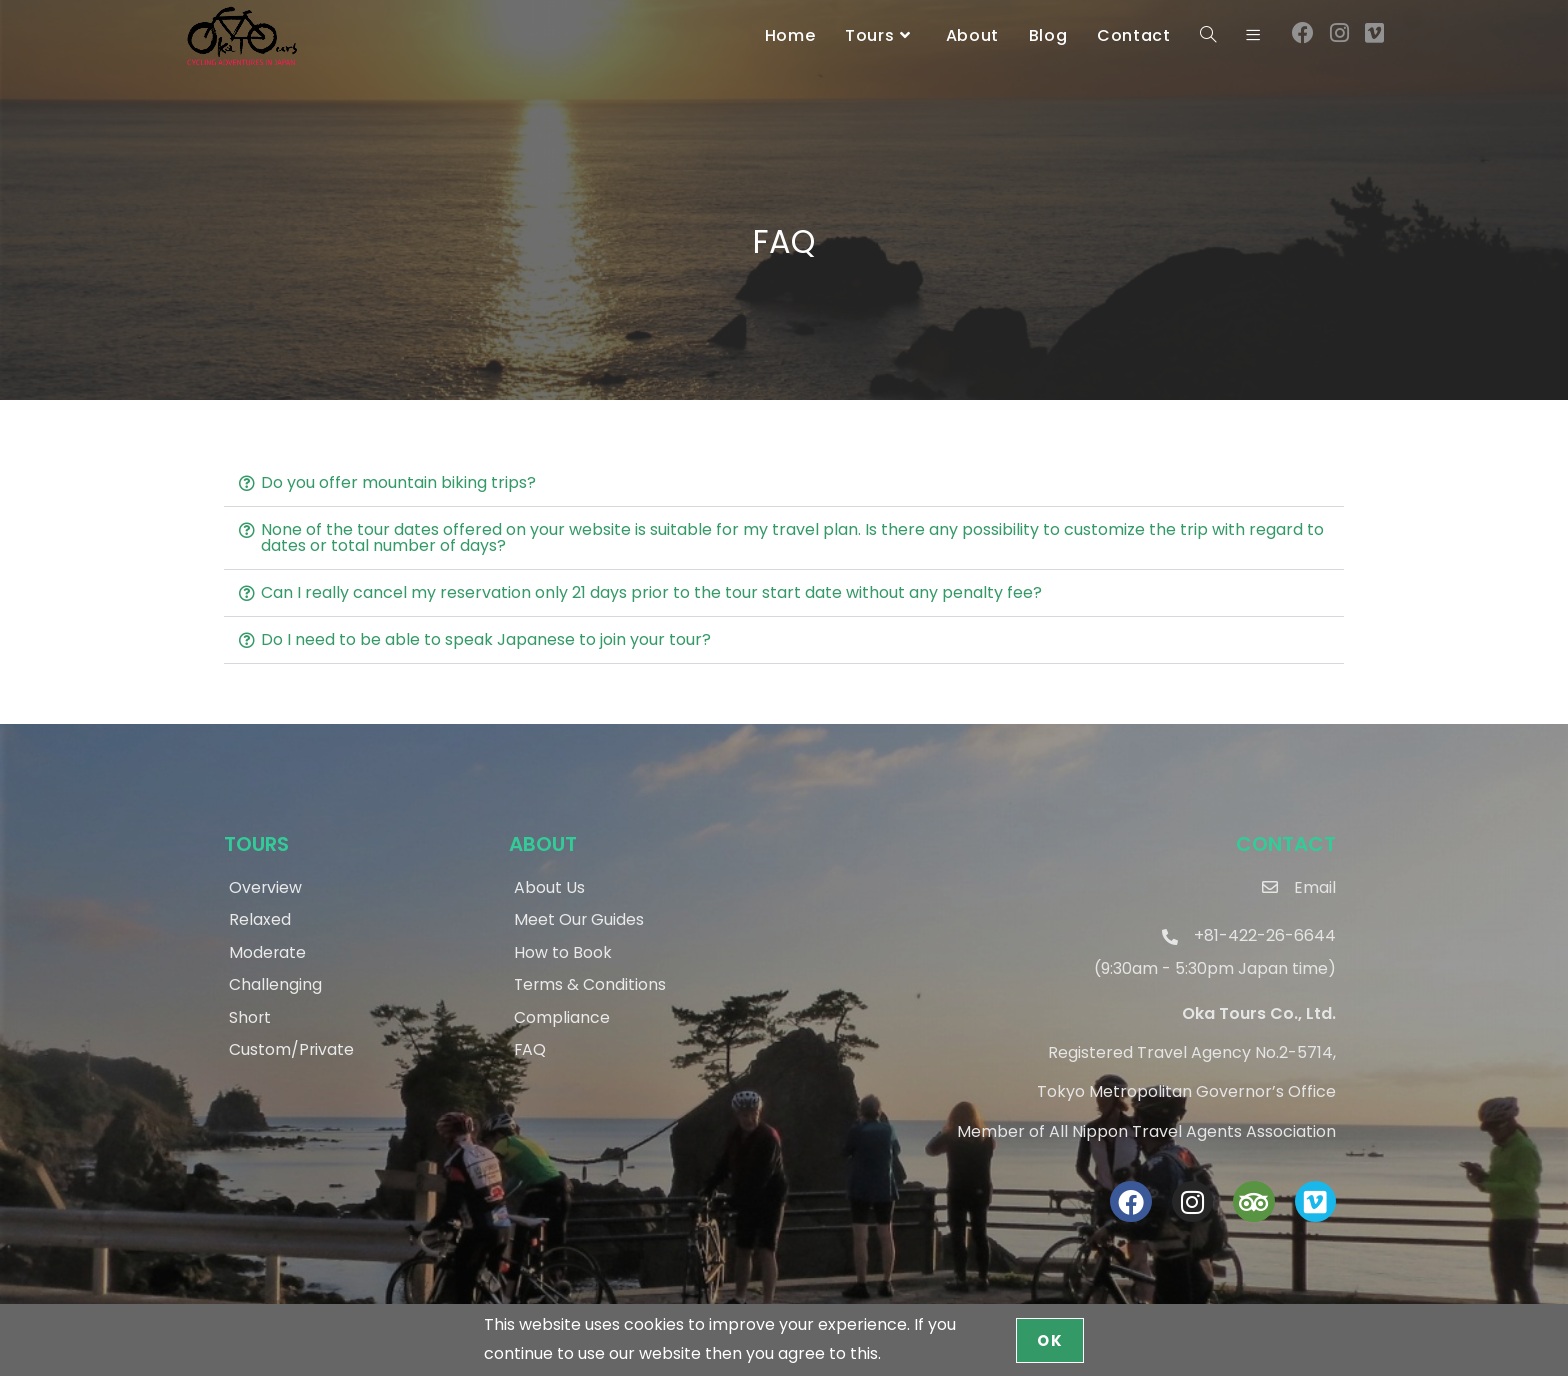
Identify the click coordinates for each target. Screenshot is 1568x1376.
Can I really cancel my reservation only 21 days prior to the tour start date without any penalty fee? (651, 592)
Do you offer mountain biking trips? (398, 482)
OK (1050, 1340)
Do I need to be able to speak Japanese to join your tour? (486, 639)
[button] (784, 483)
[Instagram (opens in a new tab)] (1339, 33)
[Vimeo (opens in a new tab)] (1374, 33)
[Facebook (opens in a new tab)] (1303, 33)
